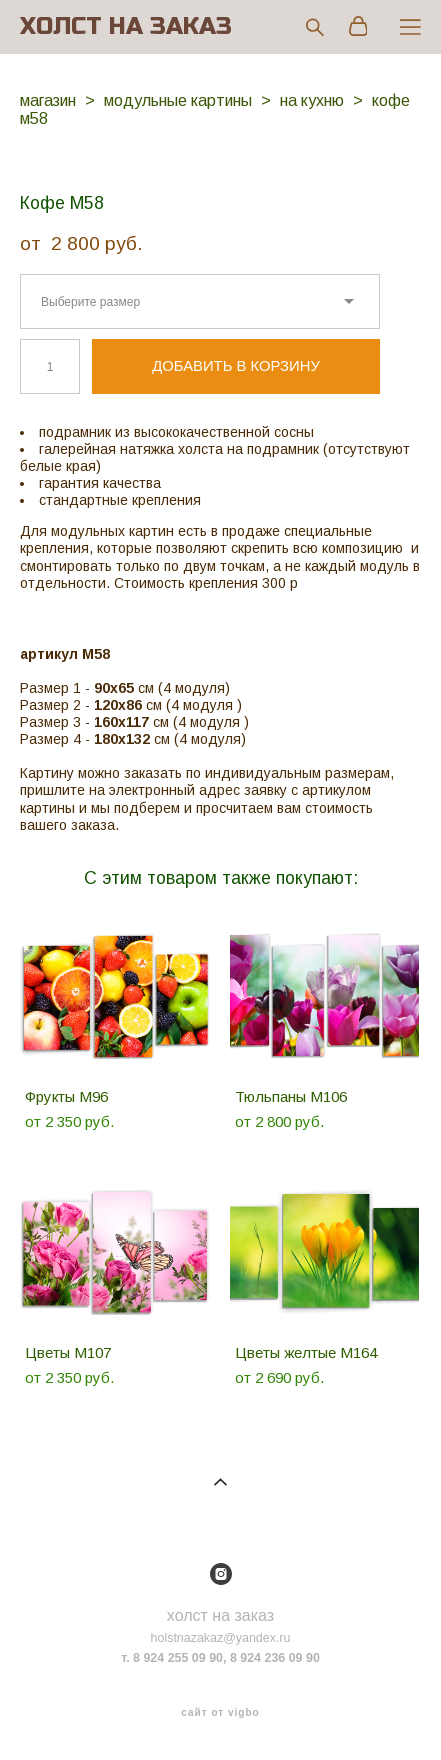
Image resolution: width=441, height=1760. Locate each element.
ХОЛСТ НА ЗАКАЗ (126, 27)
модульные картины (178, 100)
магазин (48, 100)
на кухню (312, 100)
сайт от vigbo (220, 1713)
